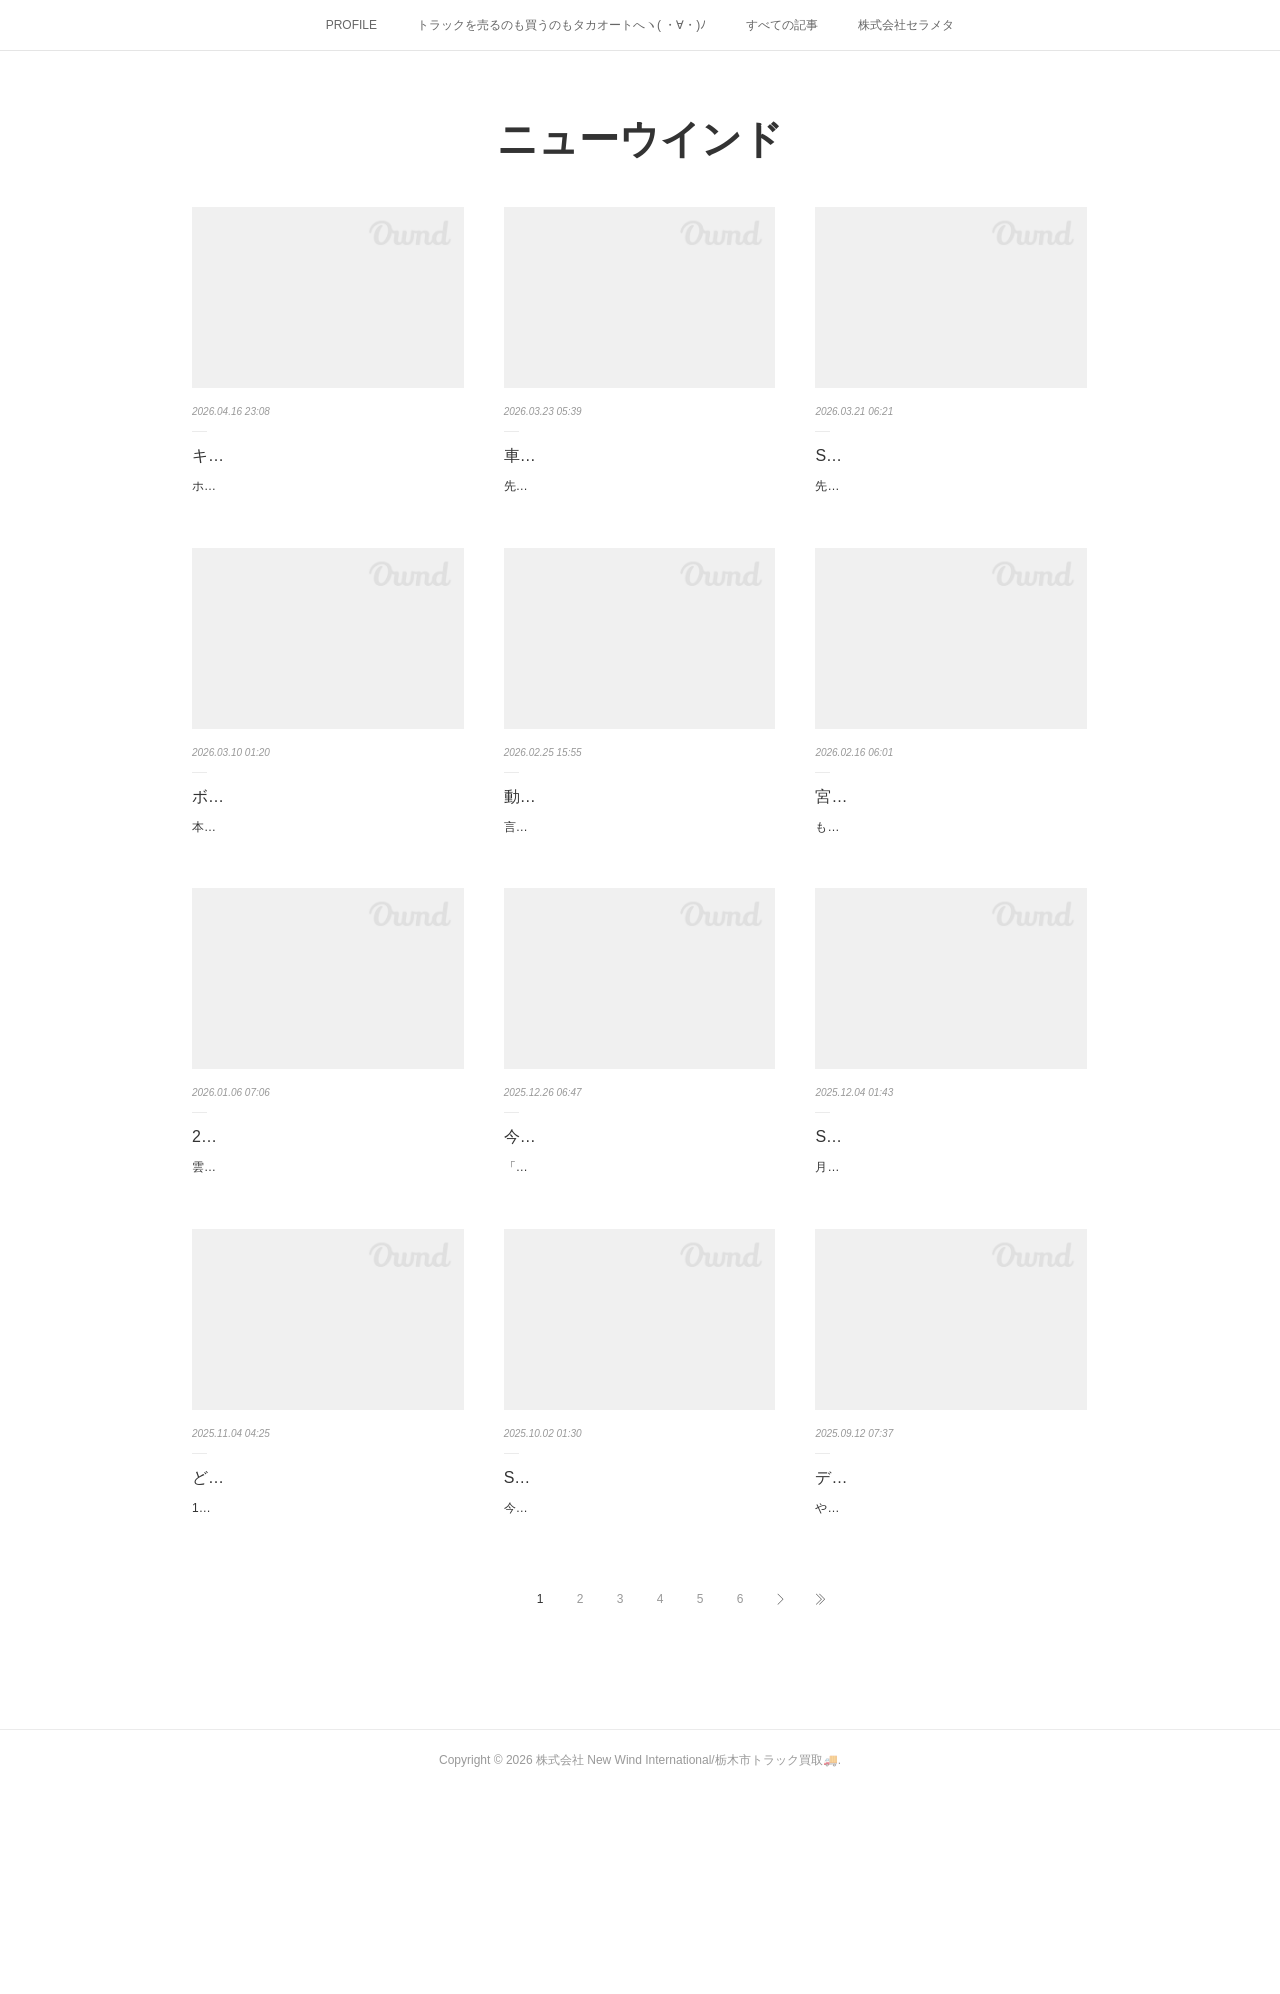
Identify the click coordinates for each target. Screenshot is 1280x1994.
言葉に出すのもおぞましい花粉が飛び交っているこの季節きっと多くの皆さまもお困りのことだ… (636, 917)
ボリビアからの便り (264, 846)
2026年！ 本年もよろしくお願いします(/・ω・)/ (322, 1252)
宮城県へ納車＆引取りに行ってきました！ (943, 861)
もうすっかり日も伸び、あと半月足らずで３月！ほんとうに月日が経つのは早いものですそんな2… (950, 917)
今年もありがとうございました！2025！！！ (624, 1252)
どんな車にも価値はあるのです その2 (320, 1643)
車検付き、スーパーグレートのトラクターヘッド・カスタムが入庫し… (632, 470)
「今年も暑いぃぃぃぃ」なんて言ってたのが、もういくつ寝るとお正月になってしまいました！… (636, 1308)
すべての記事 (782, 25)
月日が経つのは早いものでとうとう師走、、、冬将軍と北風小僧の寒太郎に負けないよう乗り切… (947, 1279)
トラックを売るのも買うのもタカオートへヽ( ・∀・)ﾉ (561, 25)
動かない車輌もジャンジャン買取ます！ (632, 861)
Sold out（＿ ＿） (884, 455)
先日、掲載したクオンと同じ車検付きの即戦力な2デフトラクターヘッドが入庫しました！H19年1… (639, 526)
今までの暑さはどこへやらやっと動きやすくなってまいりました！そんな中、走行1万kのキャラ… (636, 1670)
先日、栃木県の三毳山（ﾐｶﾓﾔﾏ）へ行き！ (926, 486)
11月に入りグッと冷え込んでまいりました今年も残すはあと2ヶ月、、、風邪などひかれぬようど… (327, 1699)
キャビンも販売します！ (280, 455)
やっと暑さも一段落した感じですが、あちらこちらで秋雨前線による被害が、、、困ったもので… (947, 1699)
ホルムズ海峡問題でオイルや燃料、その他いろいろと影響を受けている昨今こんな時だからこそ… (324, 497)
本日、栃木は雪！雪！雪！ (264, 877)
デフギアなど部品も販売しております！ (943, 1643)
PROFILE (351, 25)
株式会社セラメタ (906, 25)
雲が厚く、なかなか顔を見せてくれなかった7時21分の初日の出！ (321, 1308)
